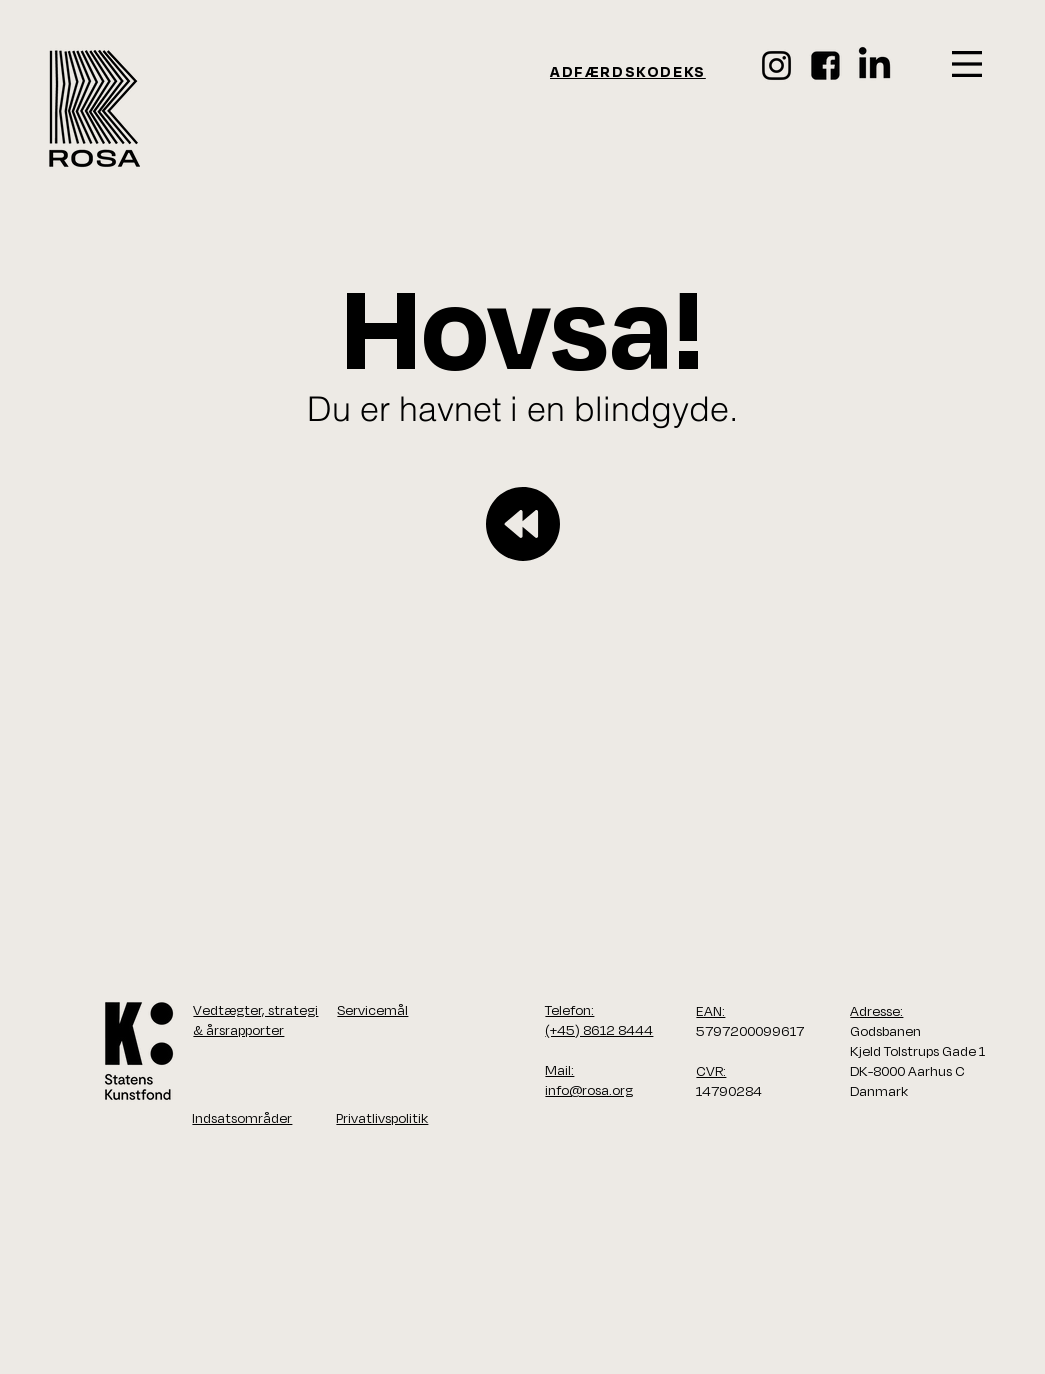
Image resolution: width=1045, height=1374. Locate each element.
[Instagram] (776, 65)
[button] (967, 64)
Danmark (879, 1091)
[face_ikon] (825, 65)
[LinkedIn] (874, 65)
